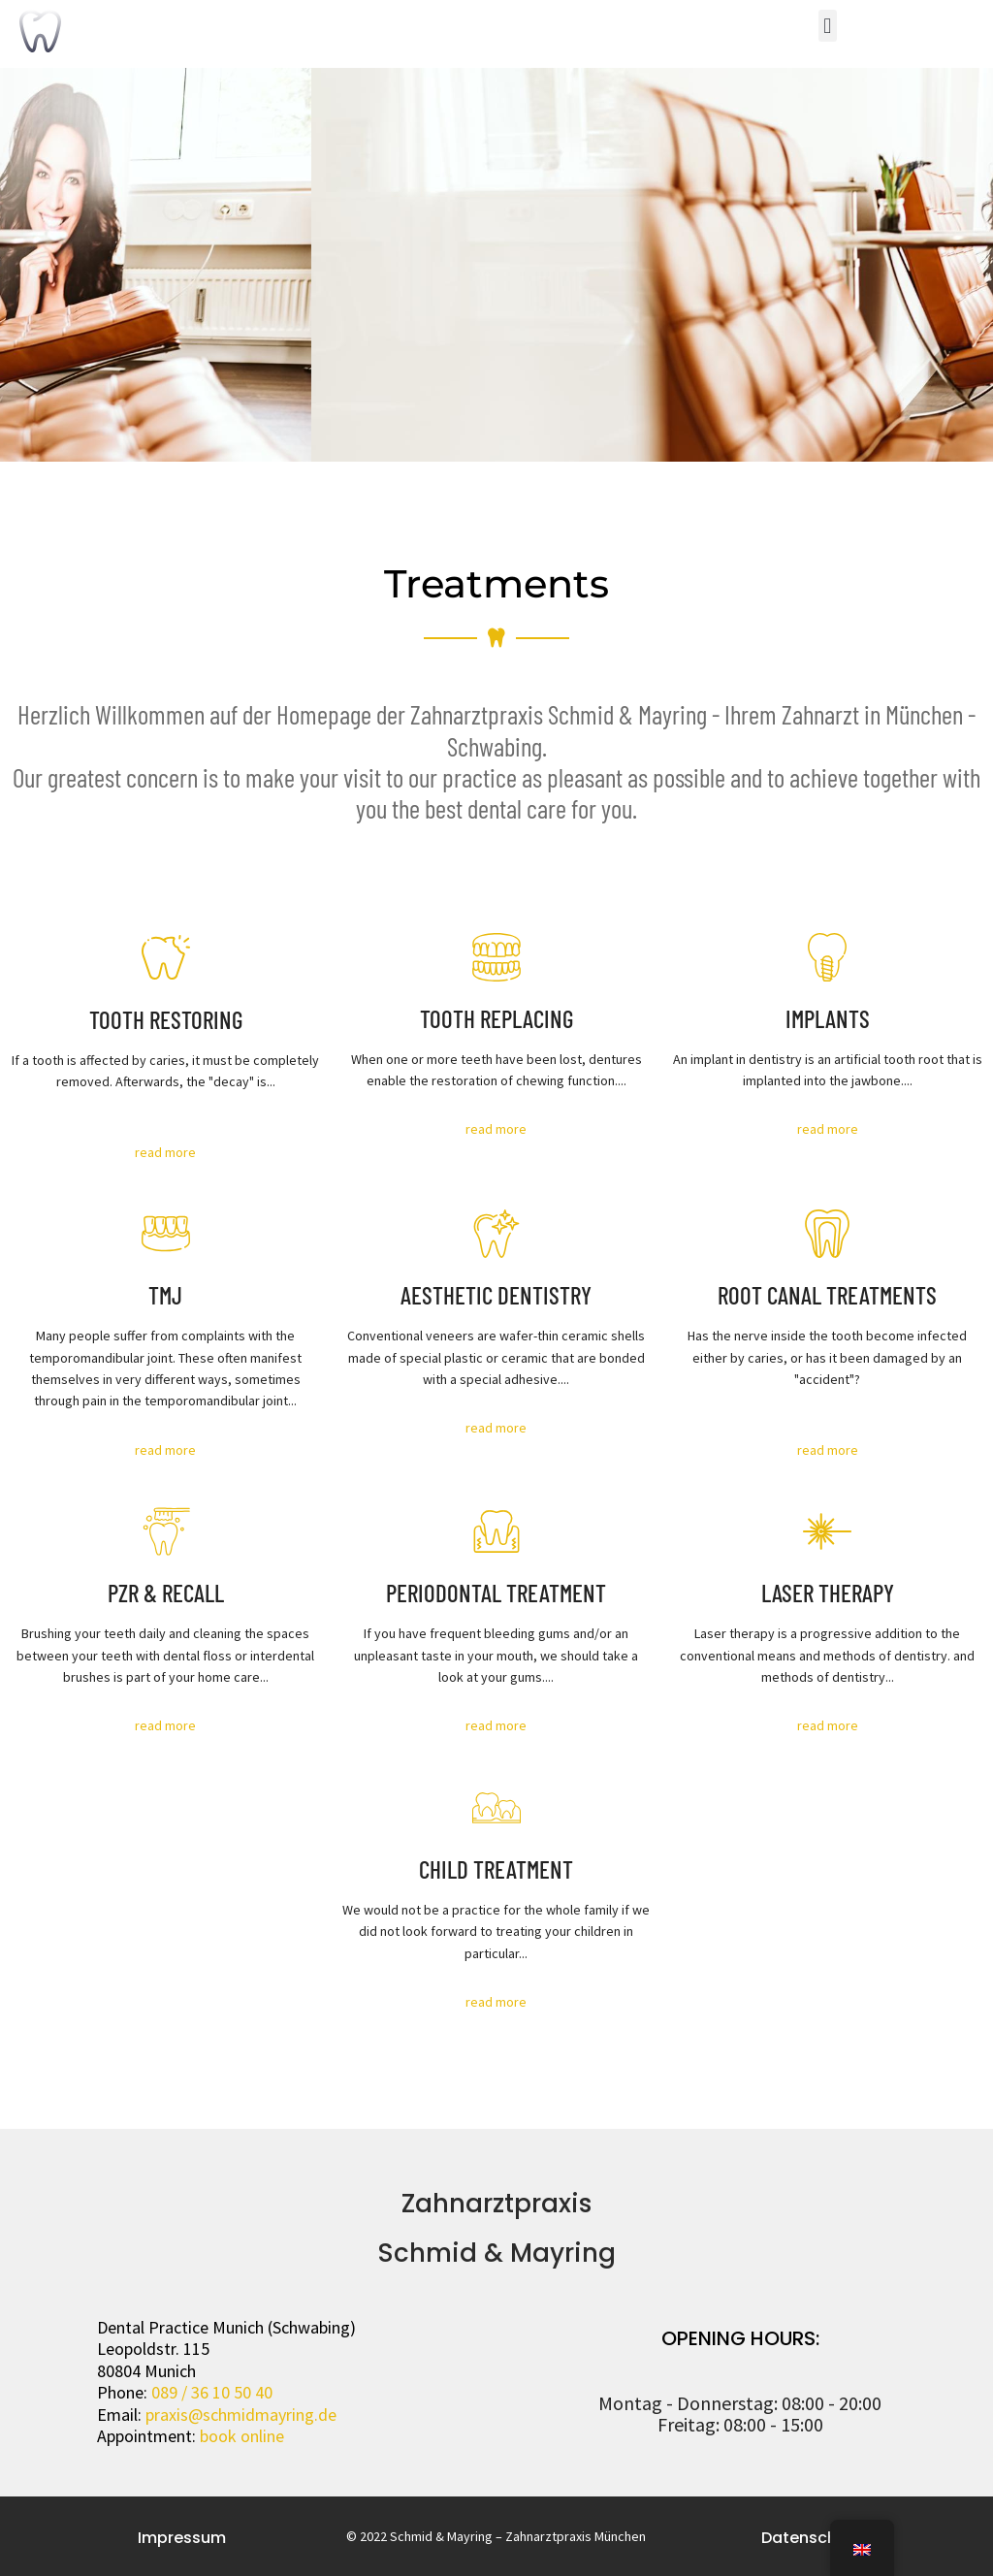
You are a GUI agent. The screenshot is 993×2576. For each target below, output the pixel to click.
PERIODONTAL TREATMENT (496, 1592)
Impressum (182, 2538)
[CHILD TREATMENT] (496, 1808)
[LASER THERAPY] (827, 1531)
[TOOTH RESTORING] (166, 957)
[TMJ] (166, 1233)
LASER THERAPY (827, 1592)
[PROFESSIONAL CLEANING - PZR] (166, 1531)
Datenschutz (811, 2538)
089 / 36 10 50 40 (211, 2392)
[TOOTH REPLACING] (496, 957)
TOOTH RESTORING (165, 1019)
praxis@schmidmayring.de (240, 2414)
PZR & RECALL (166, 1592)
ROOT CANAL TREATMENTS (827, 1294)
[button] (827, 26)
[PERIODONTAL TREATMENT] (496, 1531)
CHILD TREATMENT (496, 1869)
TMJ (165, 1294)
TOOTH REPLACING (496, 1018)
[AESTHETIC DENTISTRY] (496, 1233)
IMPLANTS (827, 1018)
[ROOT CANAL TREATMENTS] (827, 1233)
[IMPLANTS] (827, 957)
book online (242, 2436)
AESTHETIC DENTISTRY (496, 1294)
